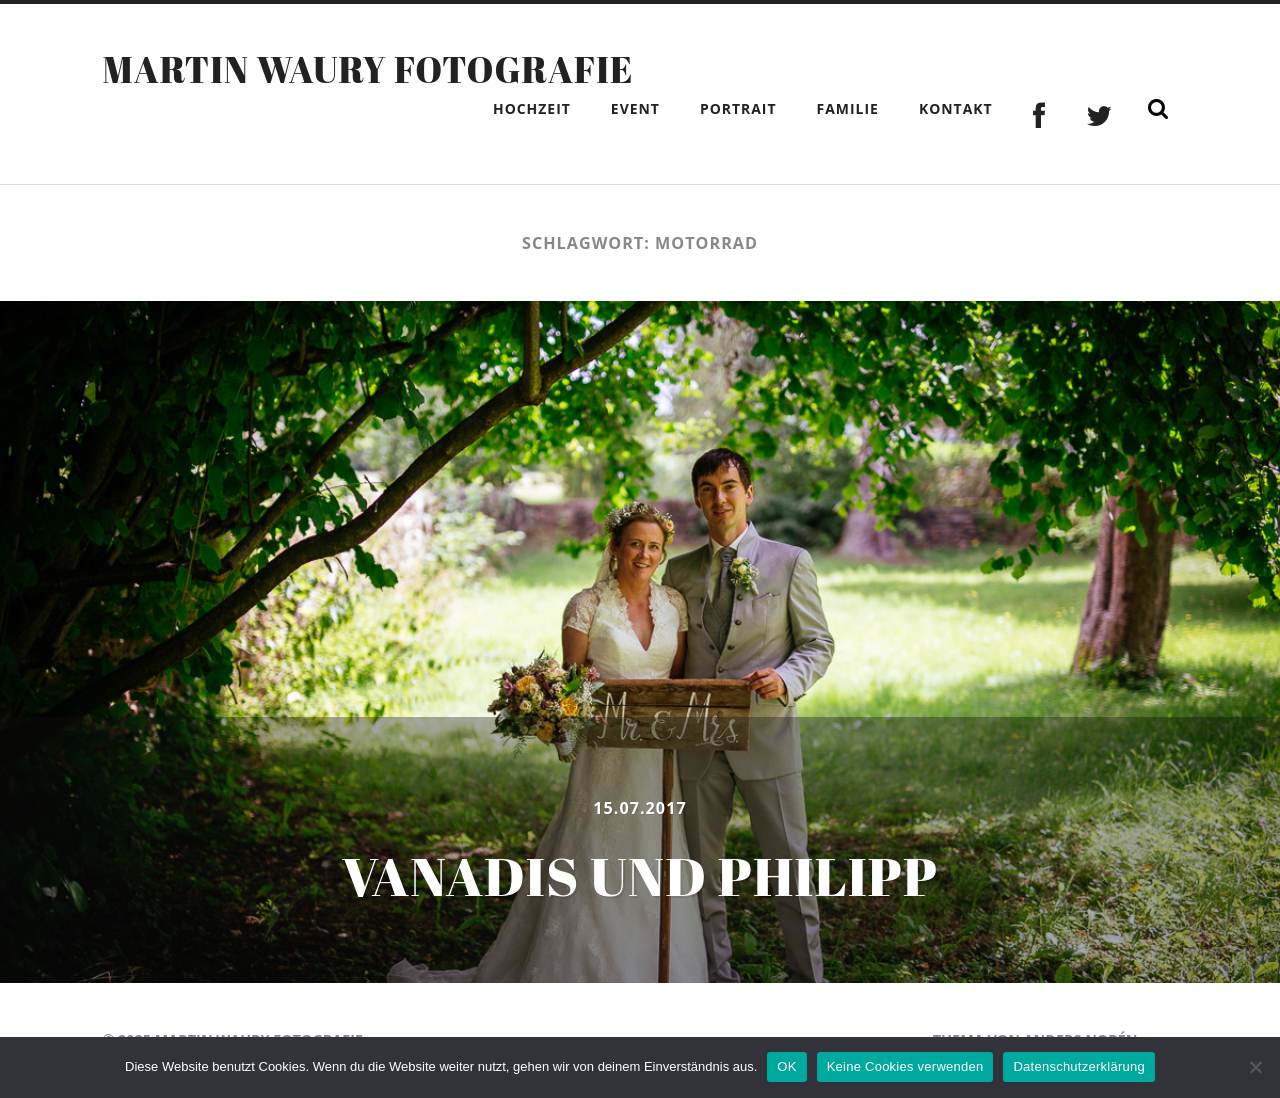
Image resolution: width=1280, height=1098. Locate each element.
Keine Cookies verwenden (905, 1066)
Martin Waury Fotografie (367, 69)
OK (786, 1066)
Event (635, 108)
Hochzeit (532, 108)
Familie (848, 108)
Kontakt (956, 108)
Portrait (738, 108)
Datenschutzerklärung (1078, 1066)
